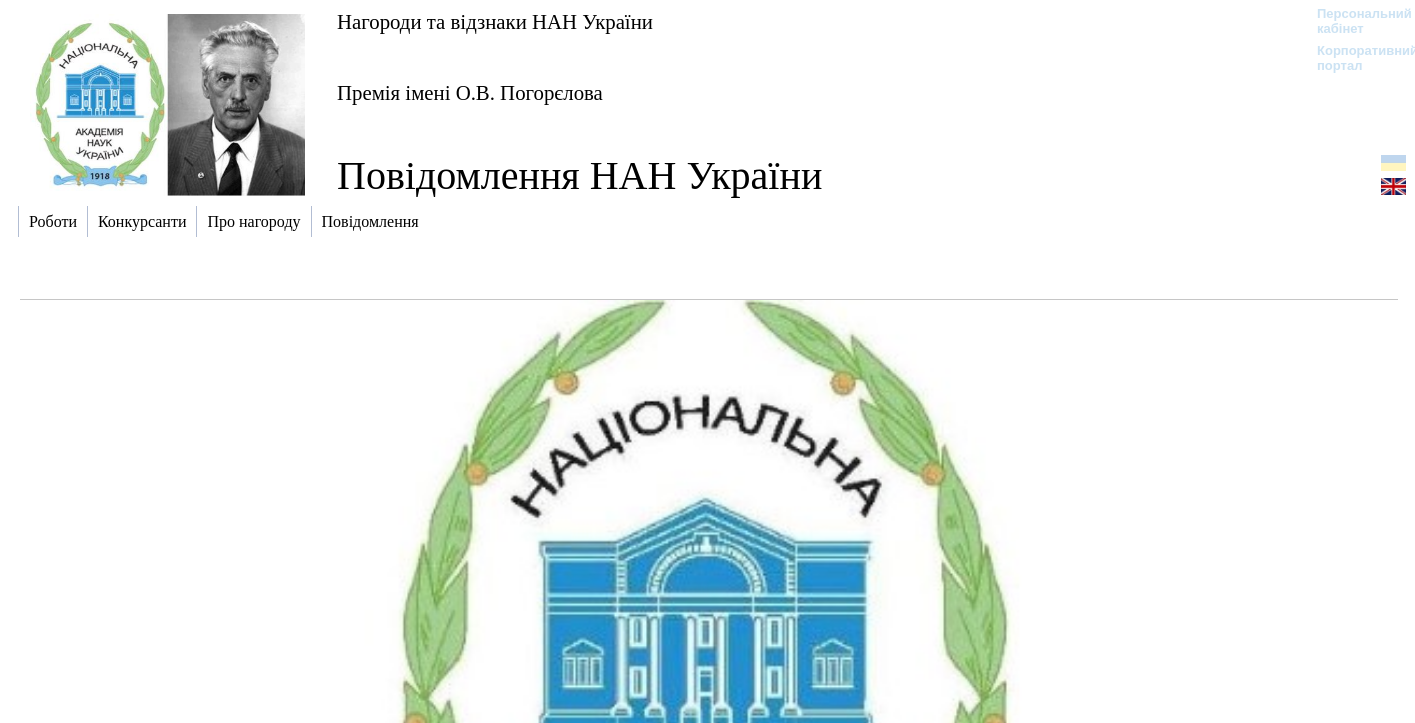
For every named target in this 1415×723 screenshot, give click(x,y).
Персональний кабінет (1354, 21)
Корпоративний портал (1354, 58)
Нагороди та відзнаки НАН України (495, 21)
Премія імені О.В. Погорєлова (470, 92)
